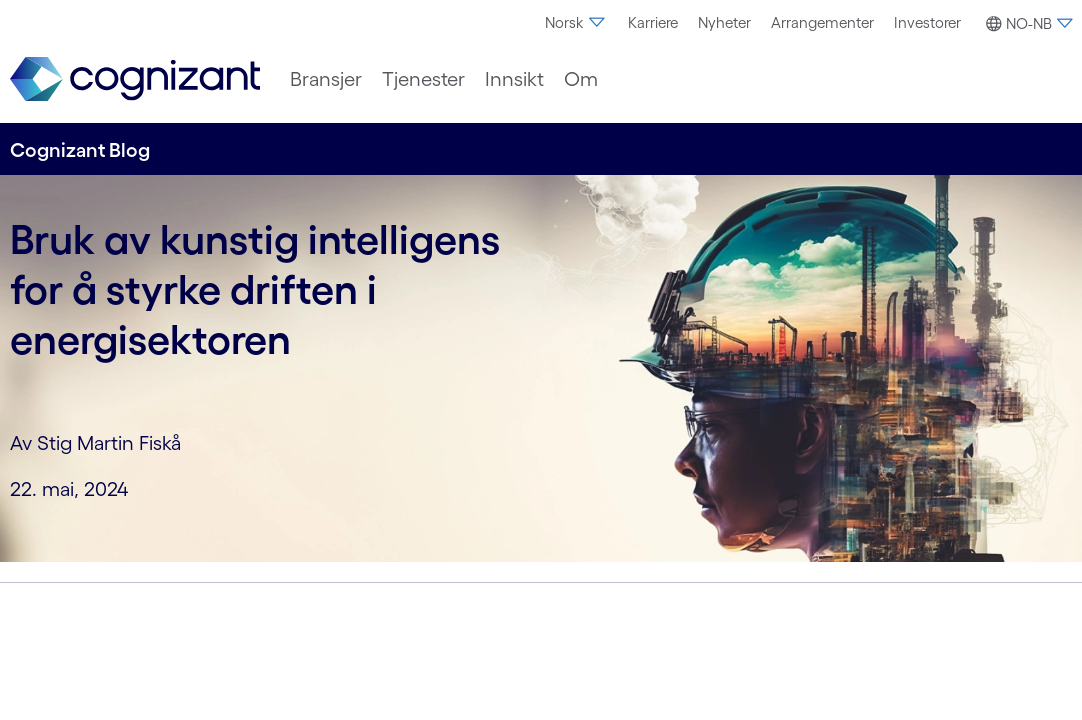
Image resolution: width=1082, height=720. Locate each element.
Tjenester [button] (423, 79)
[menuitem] (576, 23)
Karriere (653, 22)
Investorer (927, 22)
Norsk (576, 22)
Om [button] (581, 79)
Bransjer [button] (326, 79)
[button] (1026, 24)
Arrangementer (822, 22)
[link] (135, 79)
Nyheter (724, 22)
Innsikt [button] (514, 79)
